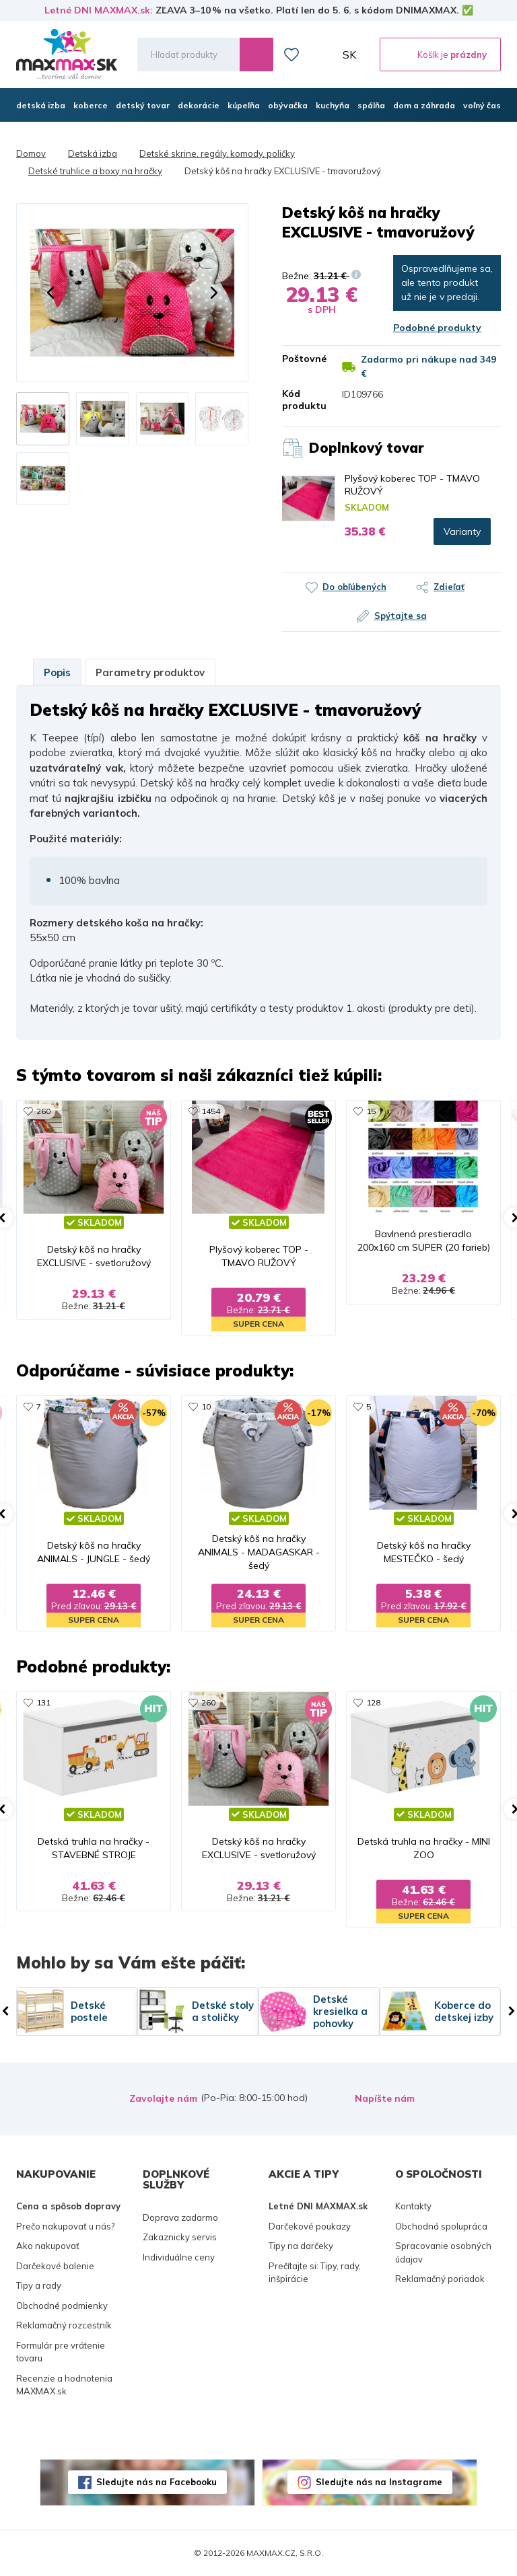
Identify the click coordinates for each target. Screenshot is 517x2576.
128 (373, 1702)
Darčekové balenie (55, 2265)
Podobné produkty (437, 328)
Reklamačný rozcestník (64, 2325)
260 (43, 1111)
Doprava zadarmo (180, 2217)
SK (349, 54)
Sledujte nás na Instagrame (379, 2481)
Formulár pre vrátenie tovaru (60, 2352)
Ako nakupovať (47, 2245)
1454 (210, 1111)
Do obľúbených (354, 586)
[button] (50, 292)
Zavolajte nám (163, 2098)
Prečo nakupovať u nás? (65, 2226)
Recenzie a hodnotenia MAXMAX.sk (64, 2385)
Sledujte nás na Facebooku (156, 2481)
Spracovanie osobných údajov (443, 2252)
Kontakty (413, 2206)
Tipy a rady (38, 2285)
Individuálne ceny (179, 2257)
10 (206, 1406)
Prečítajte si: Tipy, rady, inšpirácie (315, 2272)
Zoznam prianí (291, 54)
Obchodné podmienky (62, 2305)
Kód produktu (302, 400)
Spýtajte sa (400, 615)
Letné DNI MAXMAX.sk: (98, 10)
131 (43, 1702)
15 (371, 1111)
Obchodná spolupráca (441, 2226)
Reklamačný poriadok (440, 2278)
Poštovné (302, 359)
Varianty (462, 531)
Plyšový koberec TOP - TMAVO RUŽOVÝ (412, 484)
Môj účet (321, 54)
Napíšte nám (385, 2098)
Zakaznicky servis (180, 2237)
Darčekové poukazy (310, 2226)
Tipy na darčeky (301, 2245)
